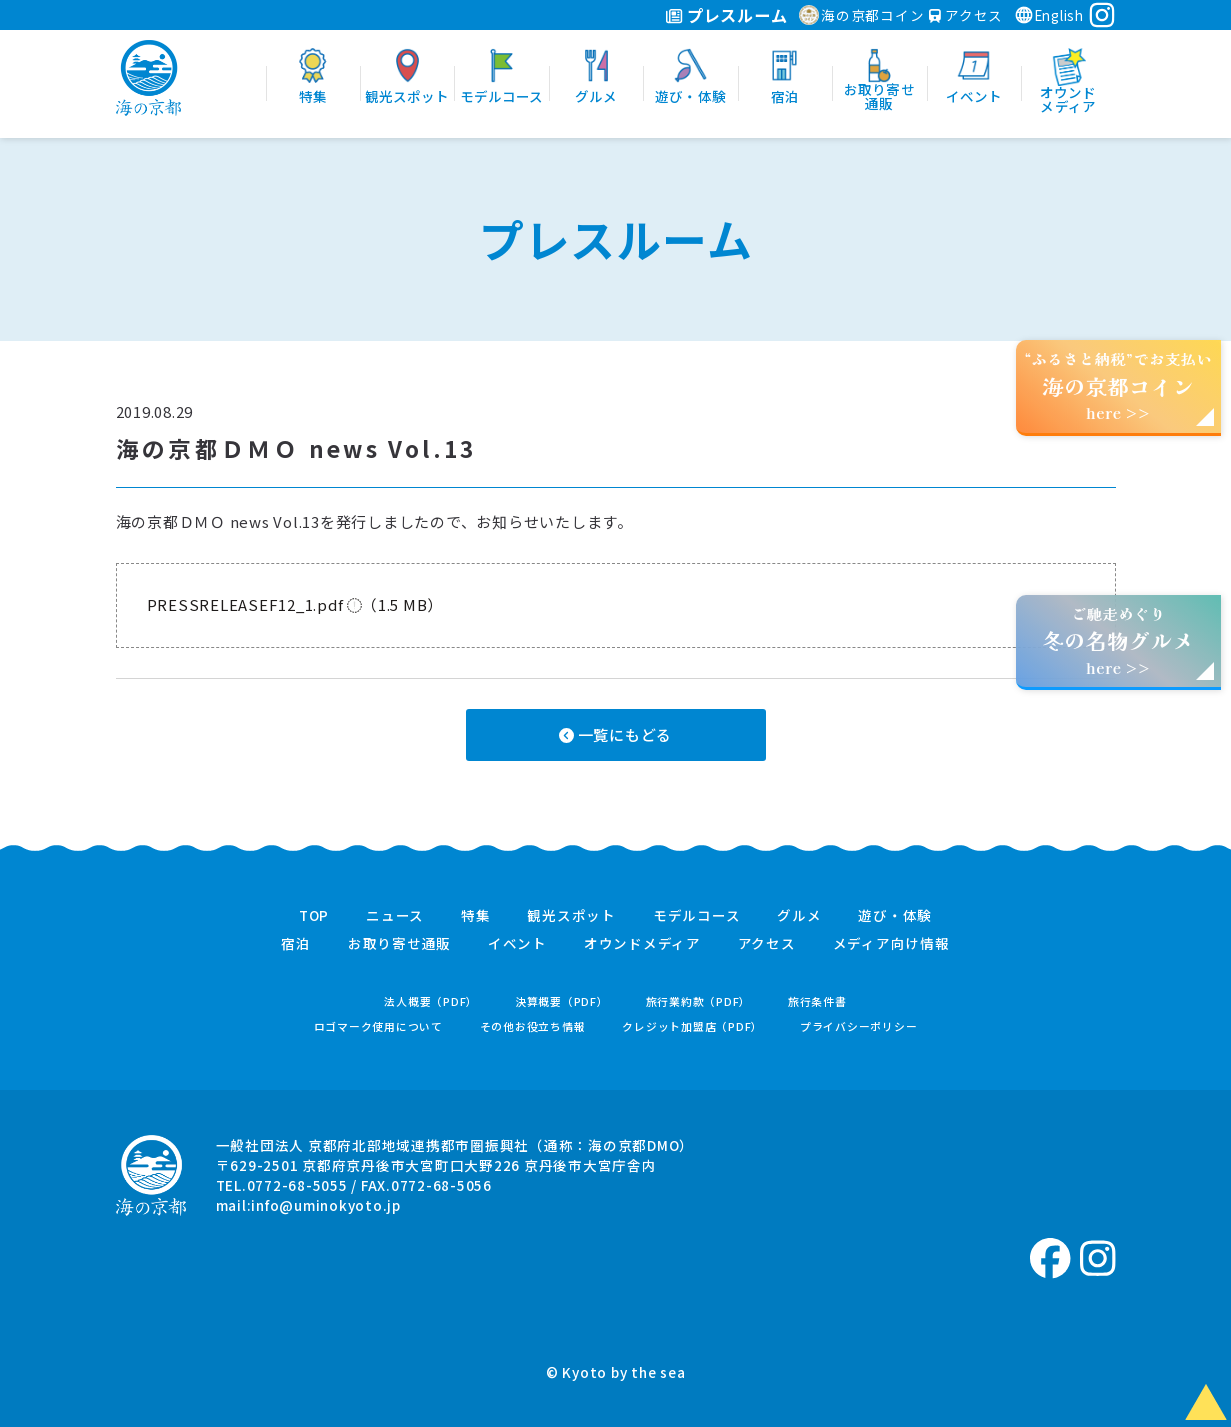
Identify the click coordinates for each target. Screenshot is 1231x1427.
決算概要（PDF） (562, 1001)
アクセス (966, 15)
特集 (476, 916)
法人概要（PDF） (431, 1001)
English (1049, 15)
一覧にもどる (615, 734)
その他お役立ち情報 (533, 1026)
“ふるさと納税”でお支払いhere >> (1119, 385)
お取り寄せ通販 (399, 944)
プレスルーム (726, 15)
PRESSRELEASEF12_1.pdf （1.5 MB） (295, 604)
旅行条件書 (817, 1001)
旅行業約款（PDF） (699, 1001)
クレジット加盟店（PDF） (692, 1026)
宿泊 (296, 944)
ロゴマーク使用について (378, 1026)
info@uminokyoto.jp (326, 1205)
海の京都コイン (861, 15)
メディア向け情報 (891, 944)
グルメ (799, 916)
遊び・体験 (895, 916)
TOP (314, 916)
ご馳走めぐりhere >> (1118, 640)
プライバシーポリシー (859, 1026)
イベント (517, 944)
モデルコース (697, 916)
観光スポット (571, 916)
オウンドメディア (642, 944)
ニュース (395, 916)
